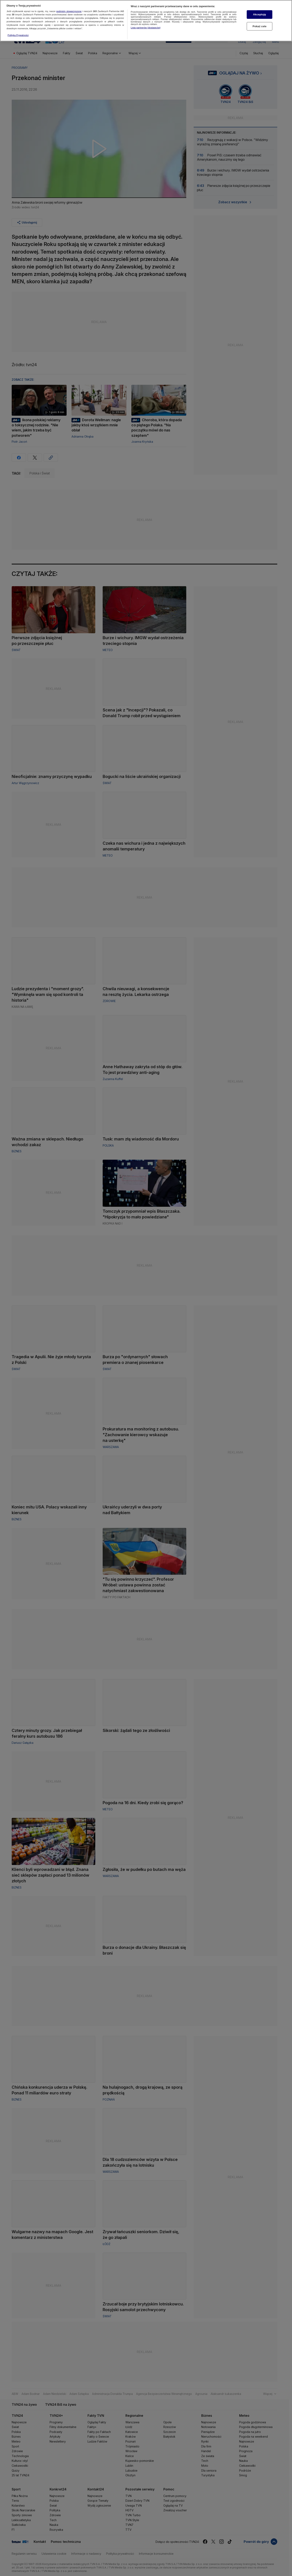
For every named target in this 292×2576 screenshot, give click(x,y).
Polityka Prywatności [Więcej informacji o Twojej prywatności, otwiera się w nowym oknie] (18, 35)
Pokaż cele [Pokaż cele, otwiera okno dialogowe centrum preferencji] (260, 26)
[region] (146, 20)
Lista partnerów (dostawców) (145, 27)
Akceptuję (259, 14)
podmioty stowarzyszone (69, 11)
